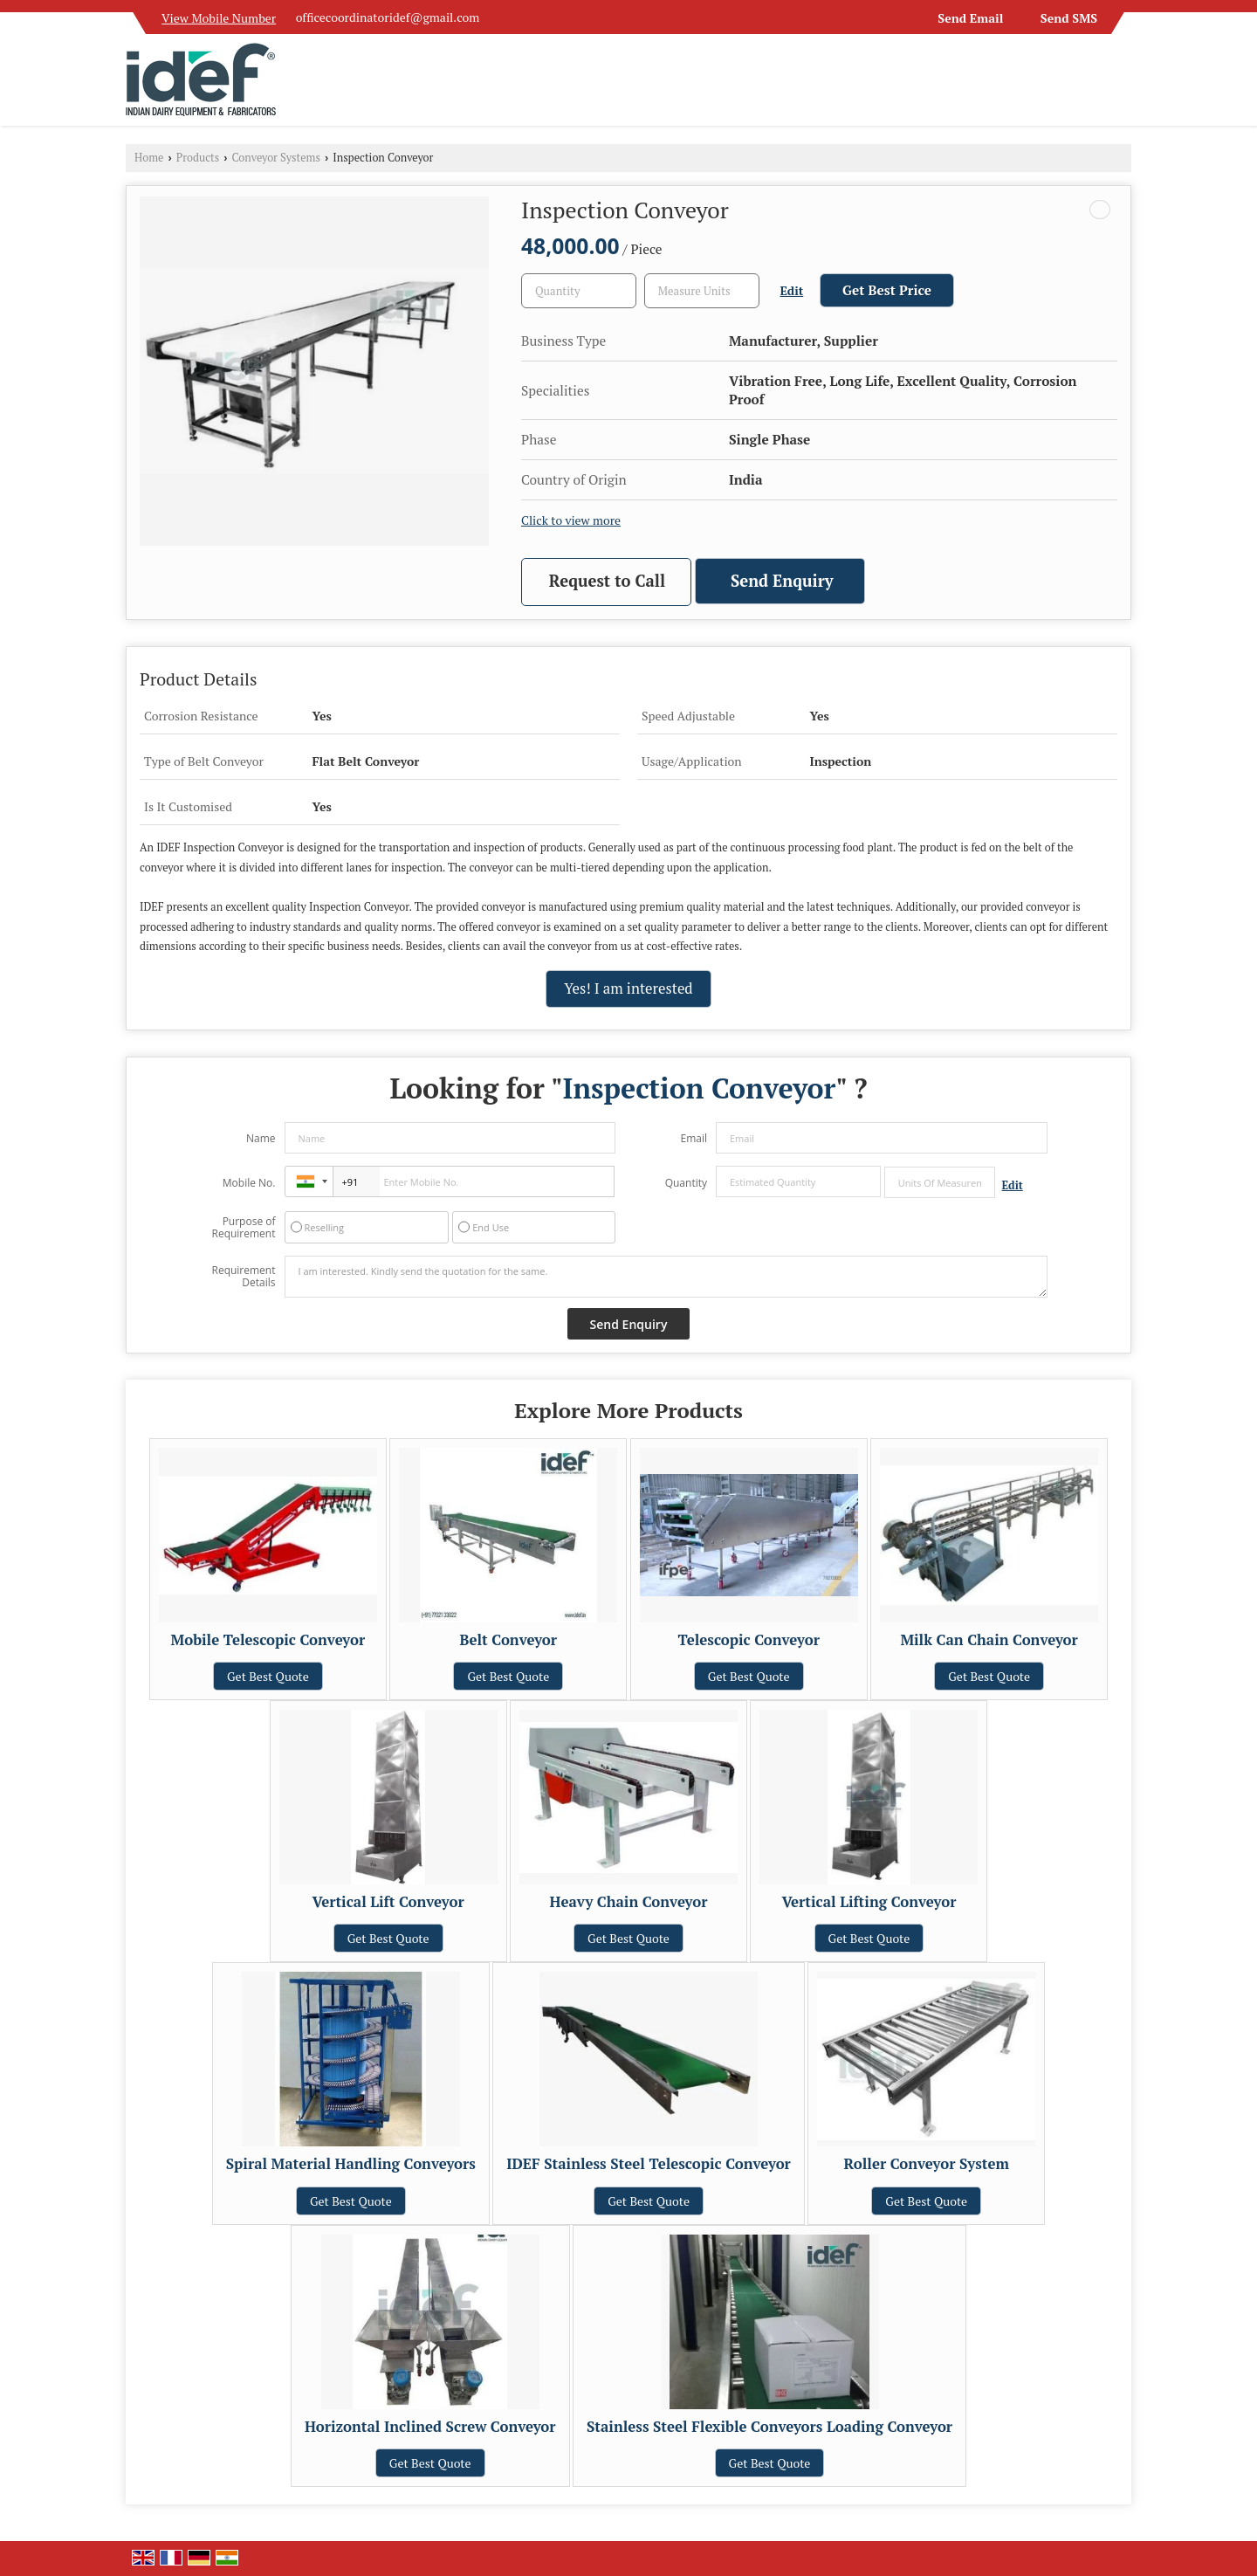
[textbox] (701, 290)
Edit (792, 291)
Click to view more (571, 520)
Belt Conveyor (508, 1640)
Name (261, 1138)
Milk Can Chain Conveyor (988, 1640)
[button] (218, 18)
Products (198, 157)
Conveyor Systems (276, 157)
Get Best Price (886, 290)
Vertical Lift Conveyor (388, 1901)
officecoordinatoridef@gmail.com (388, 17)
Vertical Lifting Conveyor (868, 1901)
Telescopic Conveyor (748, 1640)
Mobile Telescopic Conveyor (268, 1640)
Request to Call (607, 580)
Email (693, 1138)
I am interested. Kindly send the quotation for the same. (666, 1277)
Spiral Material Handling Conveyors (351, 2163)
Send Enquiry (782, 580)
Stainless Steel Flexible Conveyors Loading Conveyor (769, 2426)
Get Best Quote (268, 1676)
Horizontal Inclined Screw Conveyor (430, 2426)
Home (148, 157)
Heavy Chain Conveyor (629, 1901)
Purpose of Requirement (243, 1228)
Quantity (686, 1182)
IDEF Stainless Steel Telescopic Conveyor (648, 2163)
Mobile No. (249, 1182)
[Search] (1120, 85)
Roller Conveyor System (926, 2163)
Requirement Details (243, 1276)
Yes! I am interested (628, 988)
